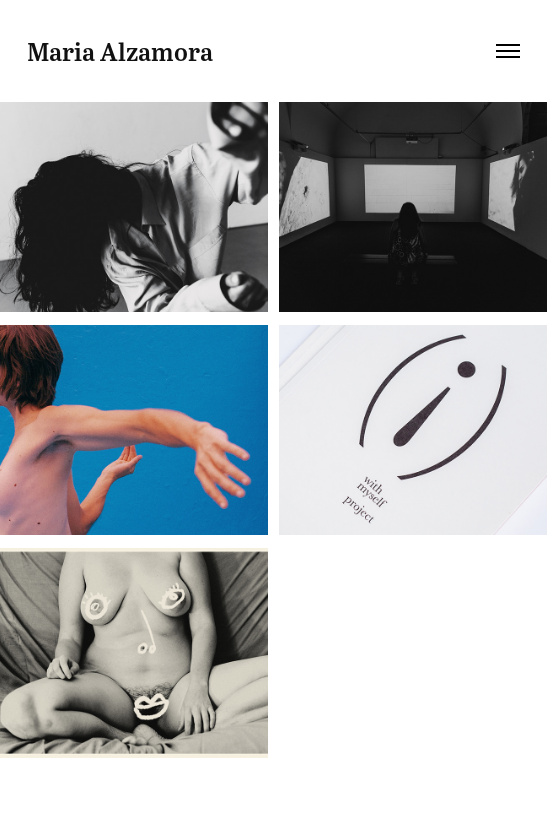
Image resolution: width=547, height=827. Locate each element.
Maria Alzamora (120, 51)
